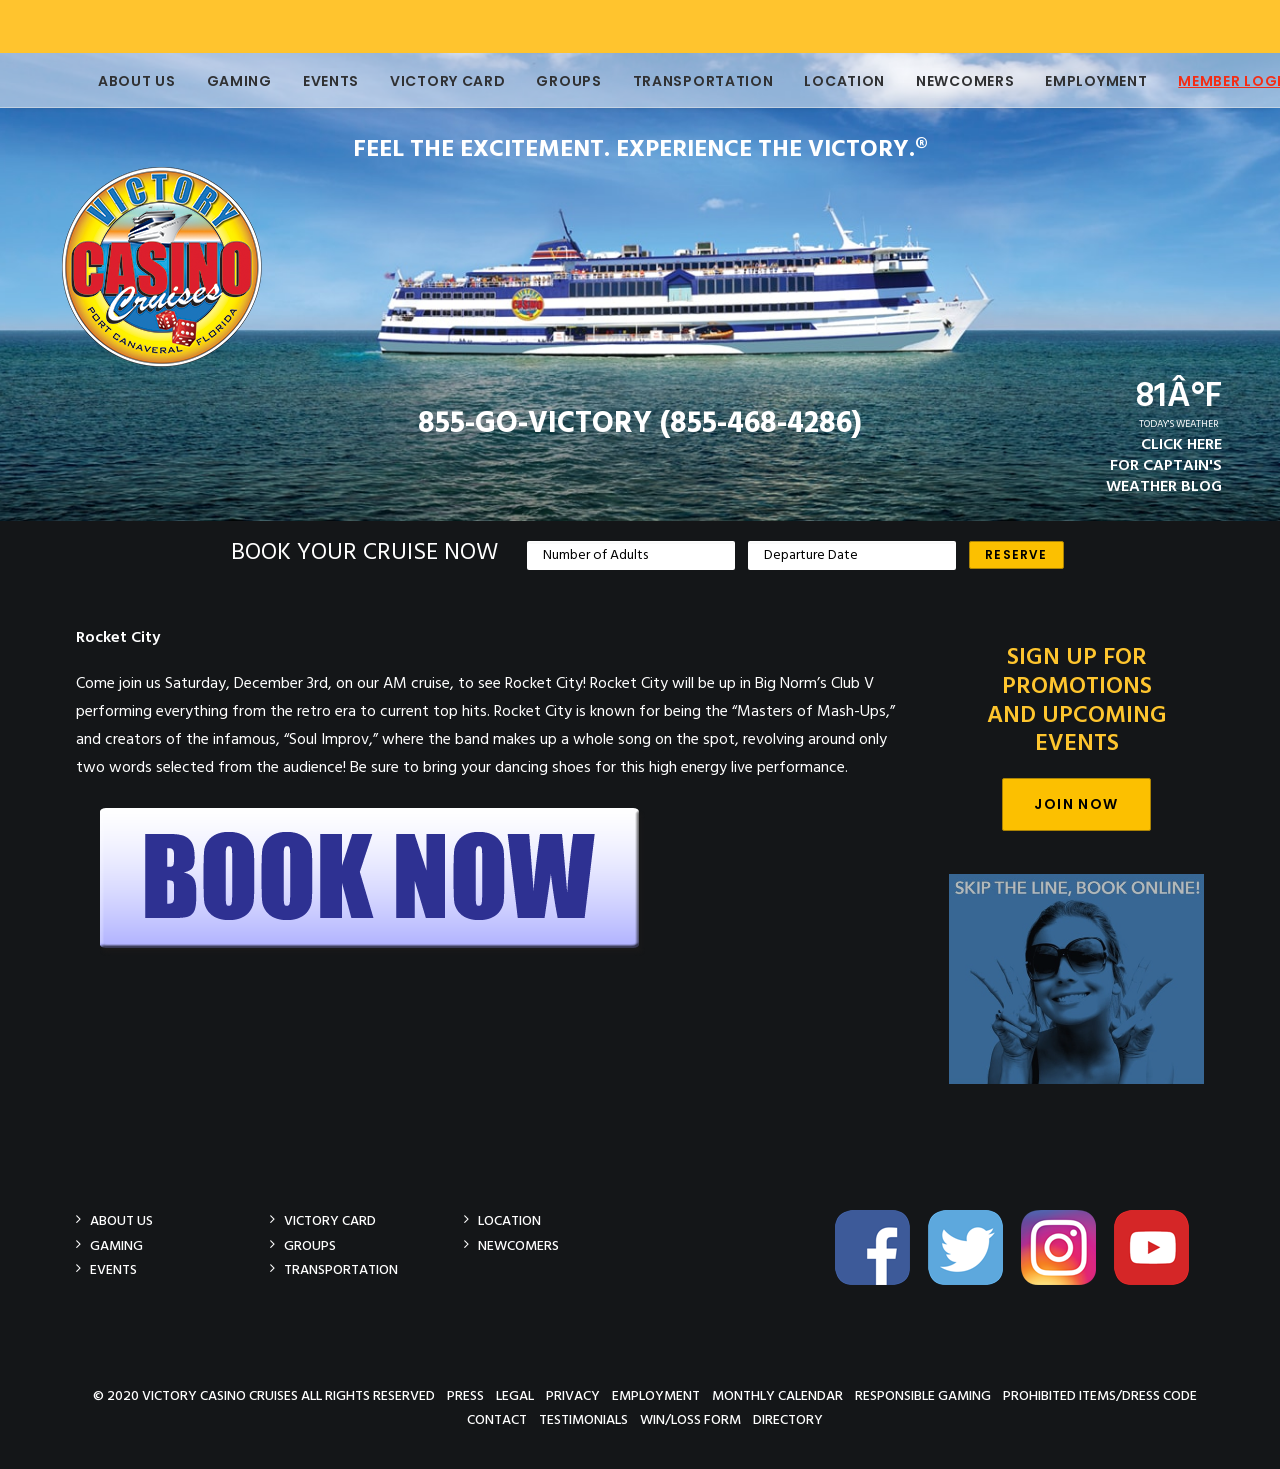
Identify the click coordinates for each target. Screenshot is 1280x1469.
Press (465, 1394)
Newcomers (937, 81)
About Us (109, 81)
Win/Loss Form (690, 1419)
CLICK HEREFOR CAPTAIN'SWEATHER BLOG (1164, 466)
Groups (540, 81)
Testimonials (583, 1419)
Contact (497, 1419)
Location (816, 81)
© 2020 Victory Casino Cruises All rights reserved (264, 1394)
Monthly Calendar (777, 1394)
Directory (788, 1419)
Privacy (573, 1394)
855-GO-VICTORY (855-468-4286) (640, 424)
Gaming (211, 81)
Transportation (675, 81)
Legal (515, 1394)
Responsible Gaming (923, 1394)
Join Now (1076, 804)
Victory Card (419, 81)
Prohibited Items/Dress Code (1100, 1394)
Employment (1068, 81)
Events (303, 81)
